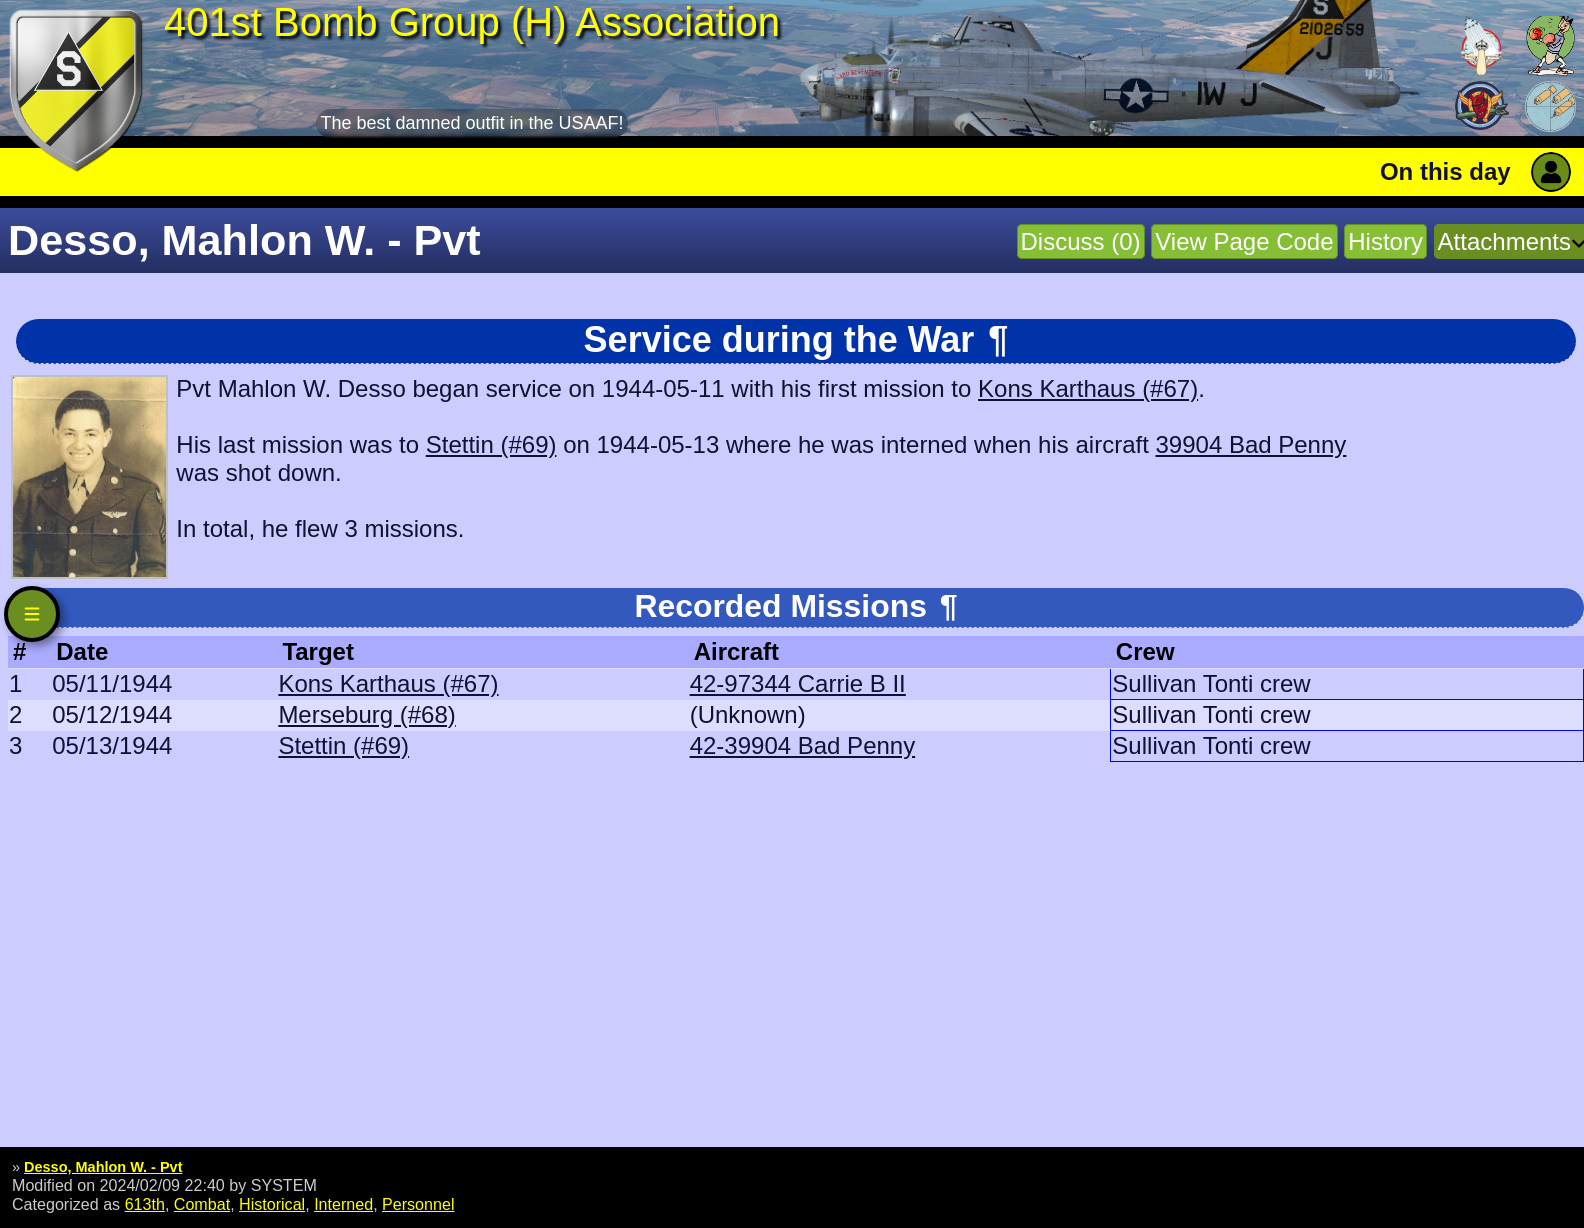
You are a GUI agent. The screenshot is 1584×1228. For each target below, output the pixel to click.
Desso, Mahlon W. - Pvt (103, 1167)
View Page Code (1244, 241)
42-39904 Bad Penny (803, 745)
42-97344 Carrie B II (798, 683)
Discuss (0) (1081, 241)
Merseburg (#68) (366, 714)
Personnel (418, 1204)
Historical (272, 1204)
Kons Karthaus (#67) (1088, 388)
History (1385, 241)
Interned (343, 1204)
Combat (202, 1204)
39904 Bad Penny (1250, 444)
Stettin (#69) (491, 444)
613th (145, 1204)
